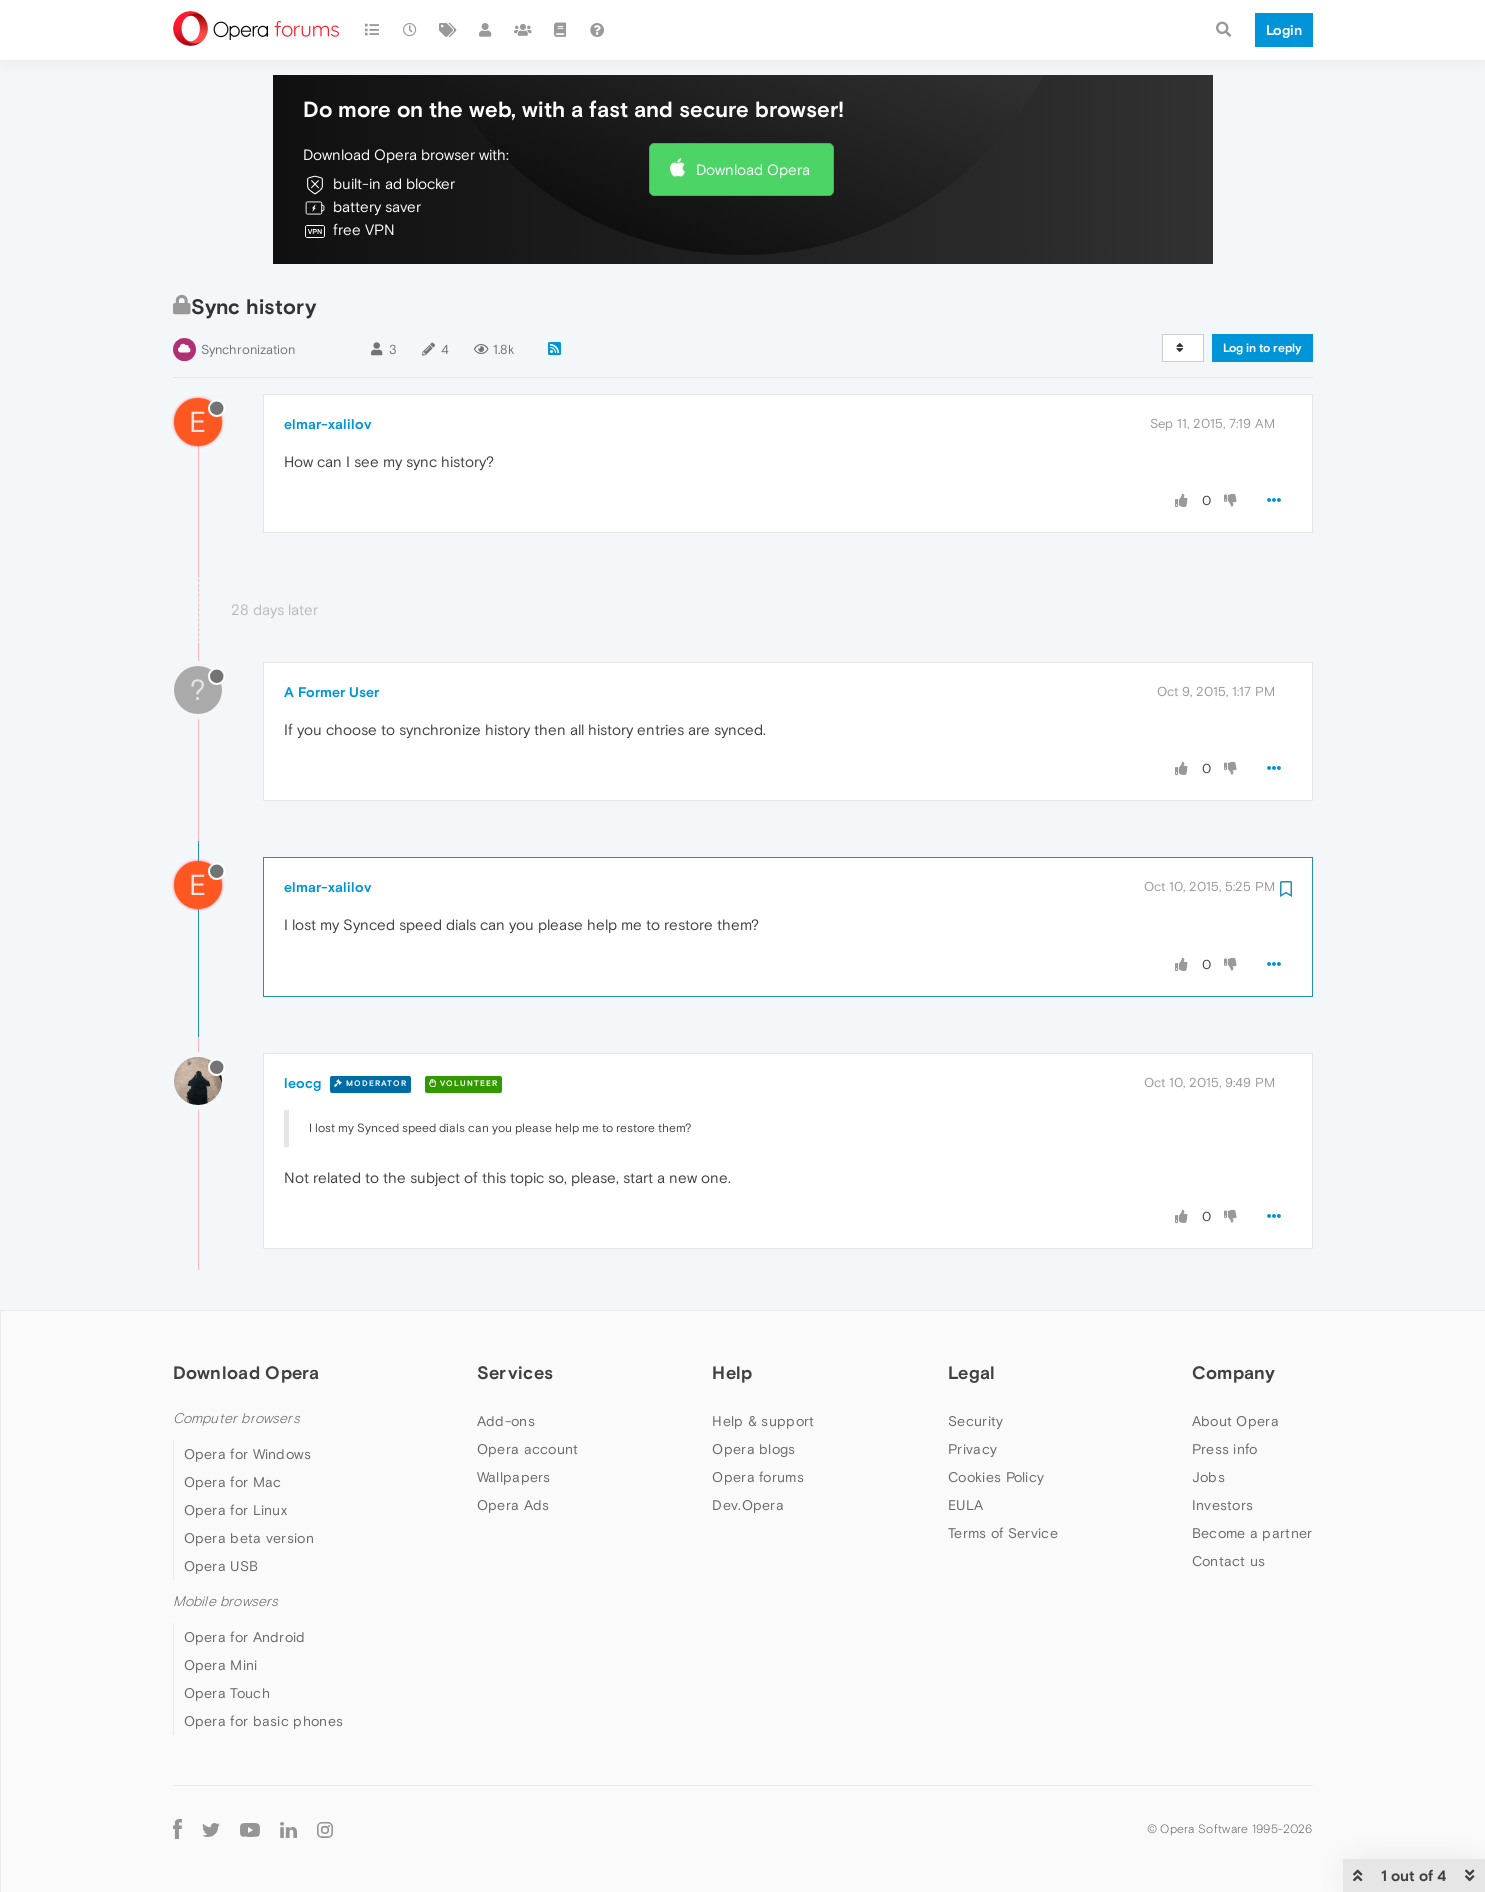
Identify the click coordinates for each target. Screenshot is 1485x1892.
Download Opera (753, 169)
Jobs (1208, 1477)
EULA (965, 1505)
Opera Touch (227, 1693)
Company (1234, 1372)
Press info (1225, 1449)
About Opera (1235, 1421)
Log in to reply (1262, 348)
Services (515, 1372)
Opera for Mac (233, 1482)
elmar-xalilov (327, 424)
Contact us (1229, 1561)
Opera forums (758, 1477)
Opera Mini (221, 1665)
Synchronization (248, 349)
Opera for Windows (248, 1454)
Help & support (763, 1421)
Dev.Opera (748, 1505)
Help (732, 1372)
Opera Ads (513, 1505)
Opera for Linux (236, 1510)
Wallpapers (514, 1477)
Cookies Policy (996, 1477)
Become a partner (1252, 1533)
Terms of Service (1003, 1533)
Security (975, 1421)
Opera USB (221, 1566)
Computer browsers (236, 1418)
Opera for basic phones (264, 1721)
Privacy (972, 1449)
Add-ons (506, 1421)
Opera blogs (753, 1449)
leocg (302, 1083)
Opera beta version (249, 1538)
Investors (1223, 1505)
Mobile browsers (226, 1601)
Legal (972, 1372)
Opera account (528, 1449)
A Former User (331, 692)
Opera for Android (245, 1637)
